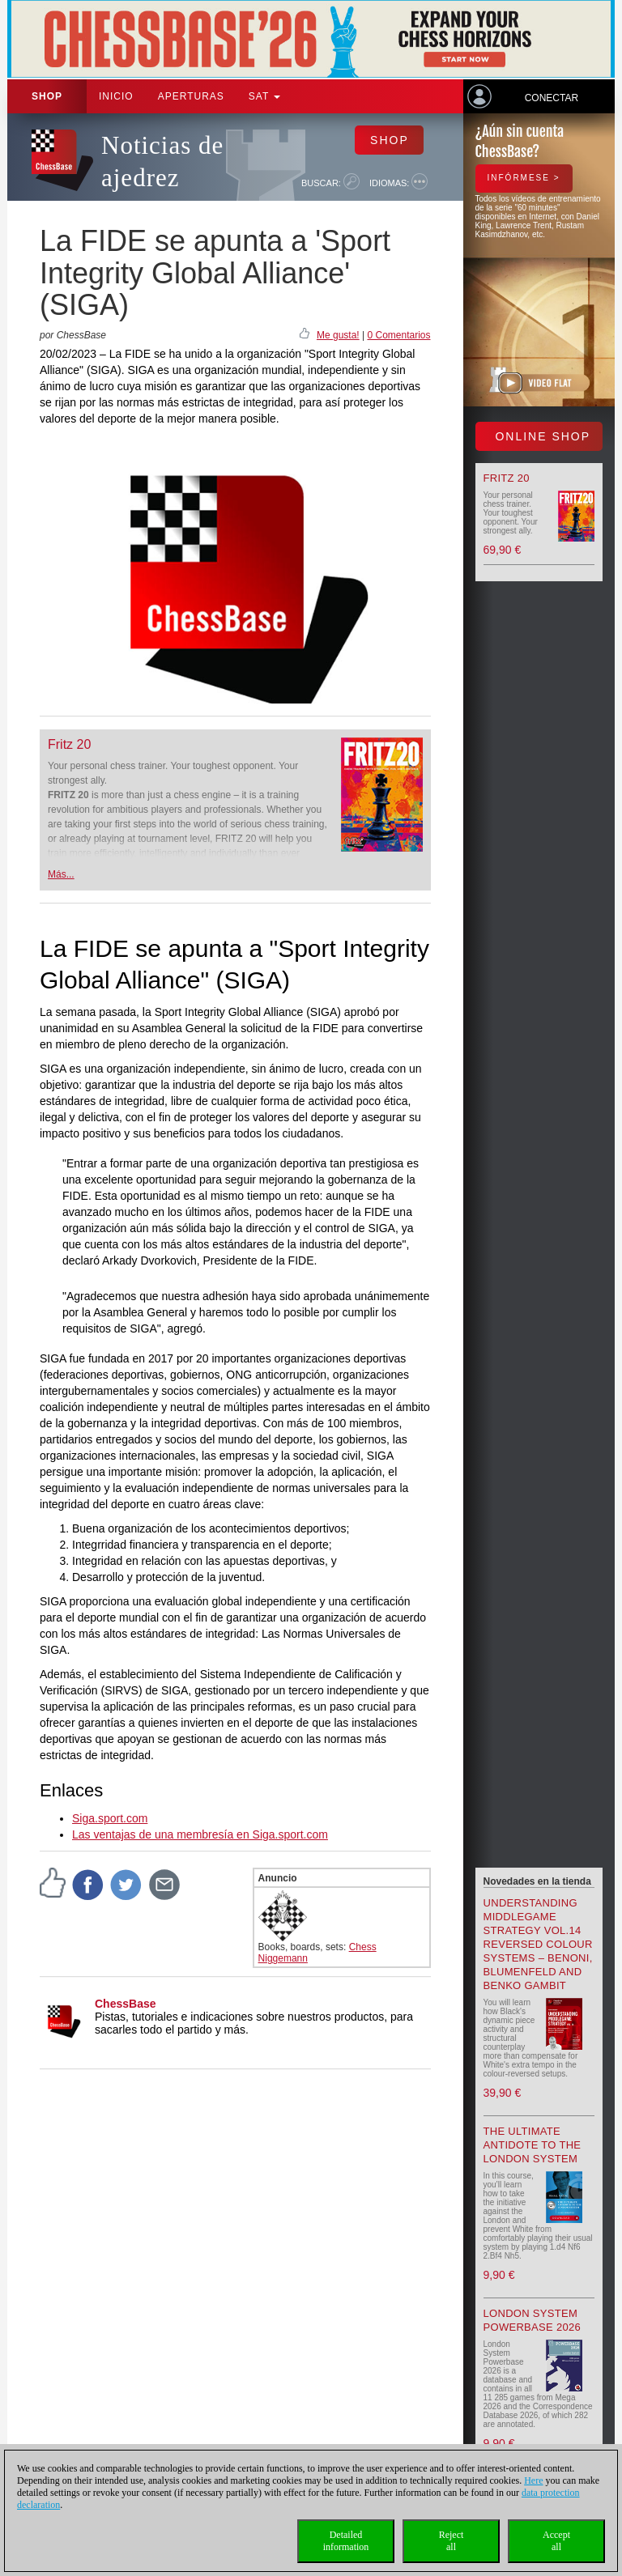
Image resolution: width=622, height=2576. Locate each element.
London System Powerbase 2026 (533, 2320)
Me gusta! (338, 335)
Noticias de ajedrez (162, 161)
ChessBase (125, 2003)
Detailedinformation (346, 2541)
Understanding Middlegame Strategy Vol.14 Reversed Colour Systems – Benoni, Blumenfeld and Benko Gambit (538, 1944)
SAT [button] (265, 96)
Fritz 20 (69, 744)
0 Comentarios (398, 335)
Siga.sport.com (109, 1818)
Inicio (116, 96)
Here (533, 2480)
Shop (47, 96)
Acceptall (556, 2541)
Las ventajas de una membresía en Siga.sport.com (200, 1834)
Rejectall (451, 2541)
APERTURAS (191, 96)
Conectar (551, 98)
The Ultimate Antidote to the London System (533, 2145)
